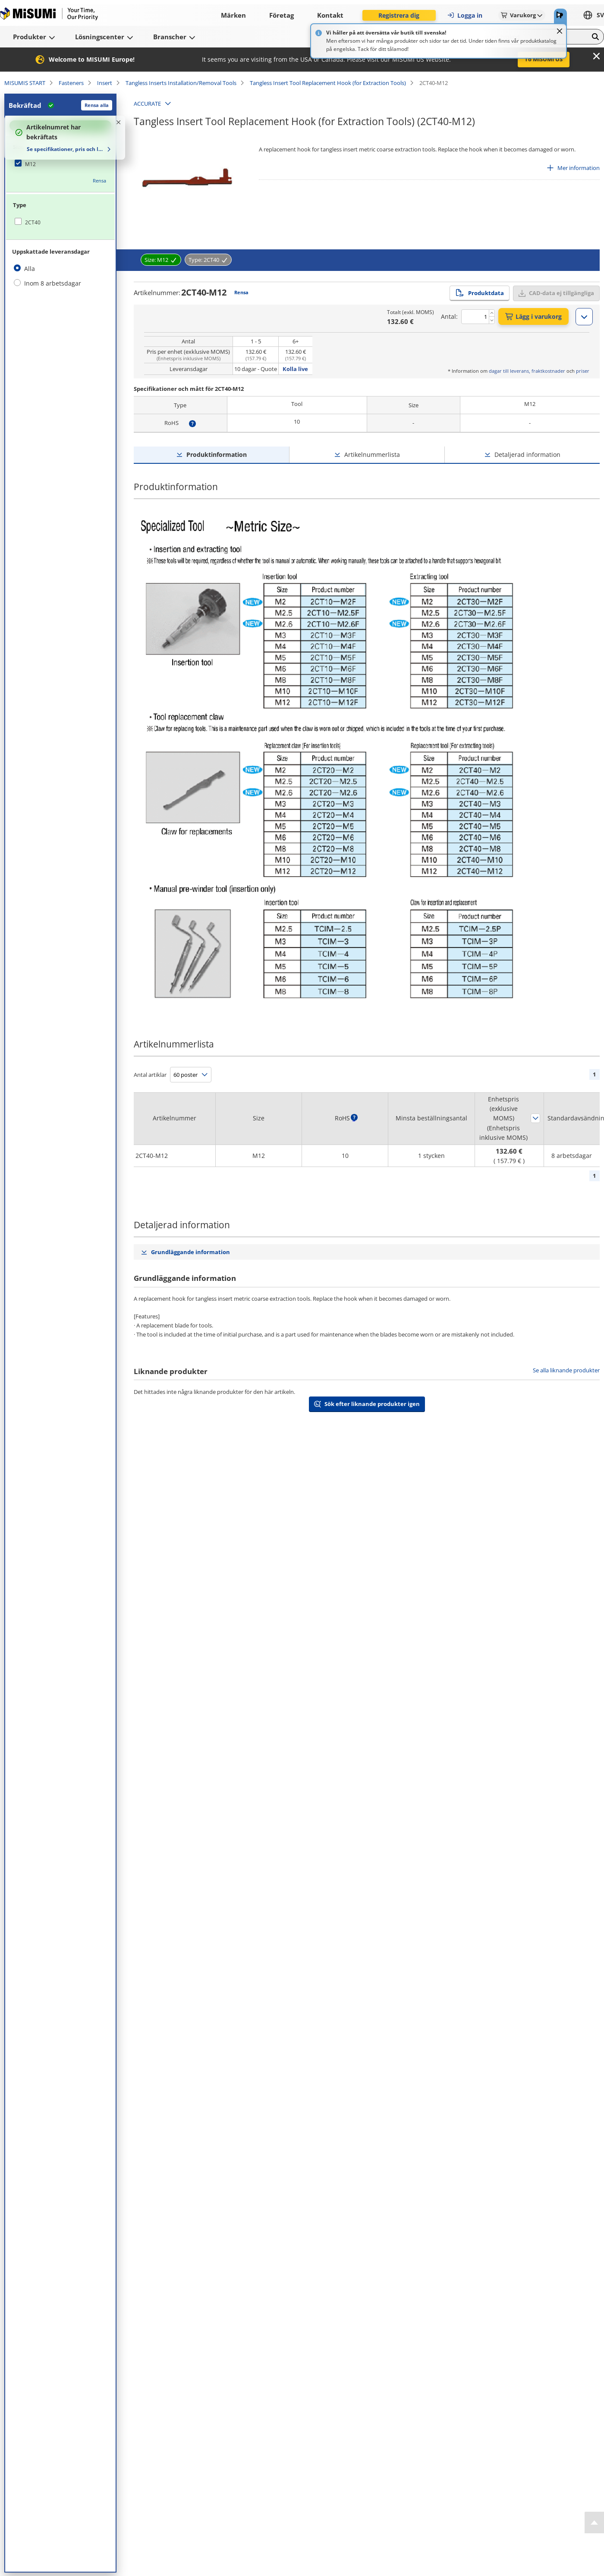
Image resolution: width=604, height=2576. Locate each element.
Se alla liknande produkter (566, 1370)
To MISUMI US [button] (544, 59)
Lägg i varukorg (533, 316)
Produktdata (479, 293)
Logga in (464, 15)
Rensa (99, 180)
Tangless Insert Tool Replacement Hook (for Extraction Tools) (328, 83)
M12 (30, 164)
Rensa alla (97, 105)
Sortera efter (535, 1118)
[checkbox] (60, 163)
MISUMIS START (24, 83)
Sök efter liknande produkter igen (372, 1404)
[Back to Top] (594, 2522)
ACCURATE (147, 103)
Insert (104, 83)
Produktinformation (216, 454)
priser (582, 371)
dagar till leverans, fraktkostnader (527, 371)
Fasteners (71, 83)
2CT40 (33, 222)
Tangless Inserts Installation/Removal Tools (181, 83)
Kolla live (295, 369)
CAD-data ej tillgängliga (561, 293)
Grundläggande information (190, 1252)
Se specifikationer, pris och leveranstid (65, 149)
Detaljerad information (527, 454)
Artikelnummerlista (372, 454)
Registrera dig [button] (398, 15)
